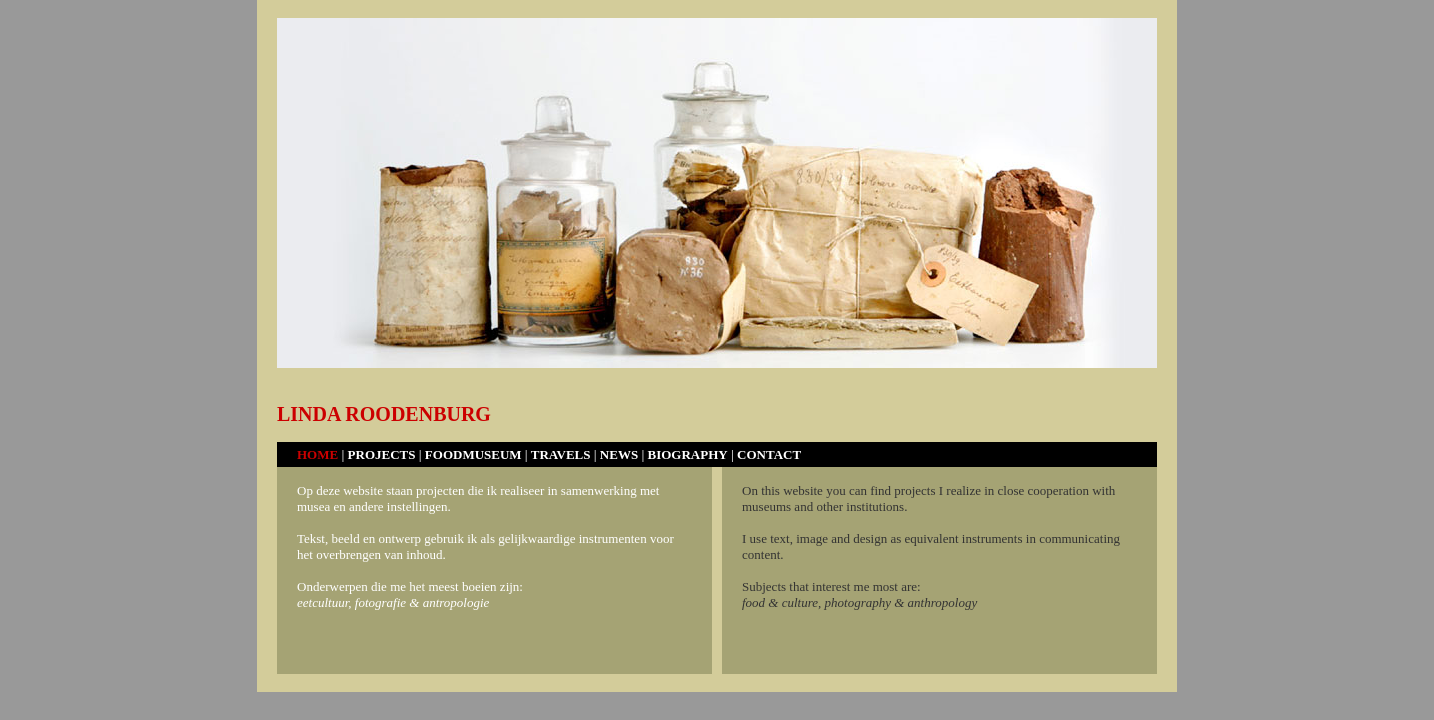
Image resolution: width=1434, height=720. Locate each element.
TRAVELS (561, 454)
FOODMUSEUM (473, 454)
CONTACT (769, 454)
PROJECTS (383, 454)
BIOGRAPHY (688, 454)
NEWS (619, 454)
